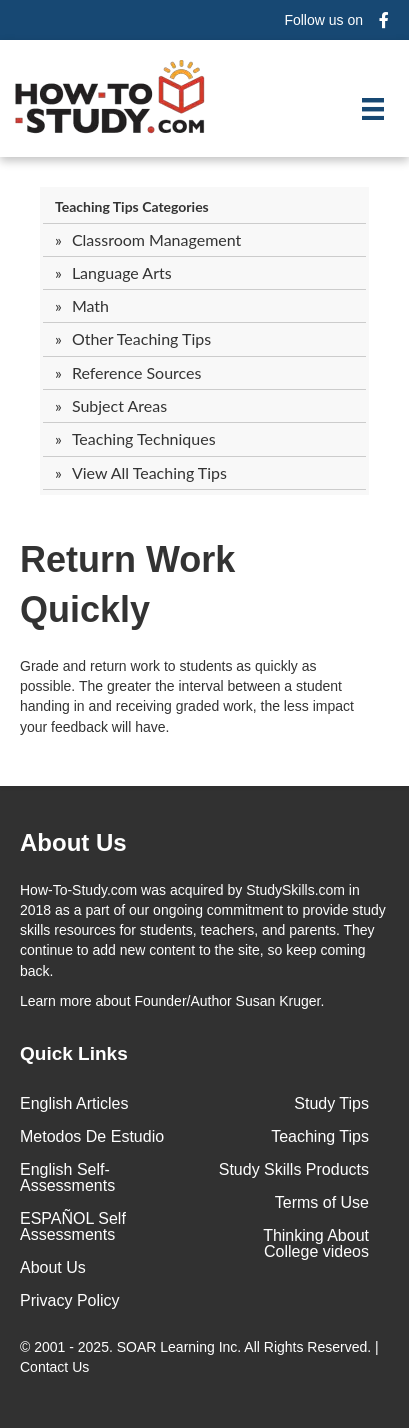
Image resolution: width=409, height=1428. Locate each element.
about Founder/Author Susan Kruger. (172, 1001)
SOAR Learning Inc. (179, 1347)
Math (90, 305)
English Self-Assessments (67, 1177)
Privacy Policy (70, 1300)
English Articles (74, 1103)
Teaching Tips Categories (132, 206)
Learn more (56, 1001)
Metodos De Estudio (92, 1136)
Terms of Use (322, 1202)
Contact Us (56, 1367)
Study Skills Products (294, 1169)
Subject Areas (119, 405)
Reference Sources (137, 372)
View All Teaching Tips (149, 472)
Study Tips (331, 1103)
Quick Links (74, 1053)
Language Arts (122, 272)
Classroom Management (156, 239)
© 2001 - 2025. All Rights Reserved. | (199, 1357)
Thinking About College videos (316, 1243)
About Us (53, 1267)
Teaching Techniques (144, 438)
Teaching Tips (320, 1136)
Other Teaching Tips (141, 338)
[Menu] (373, 109)
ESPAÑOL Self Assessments (73, 1226)
